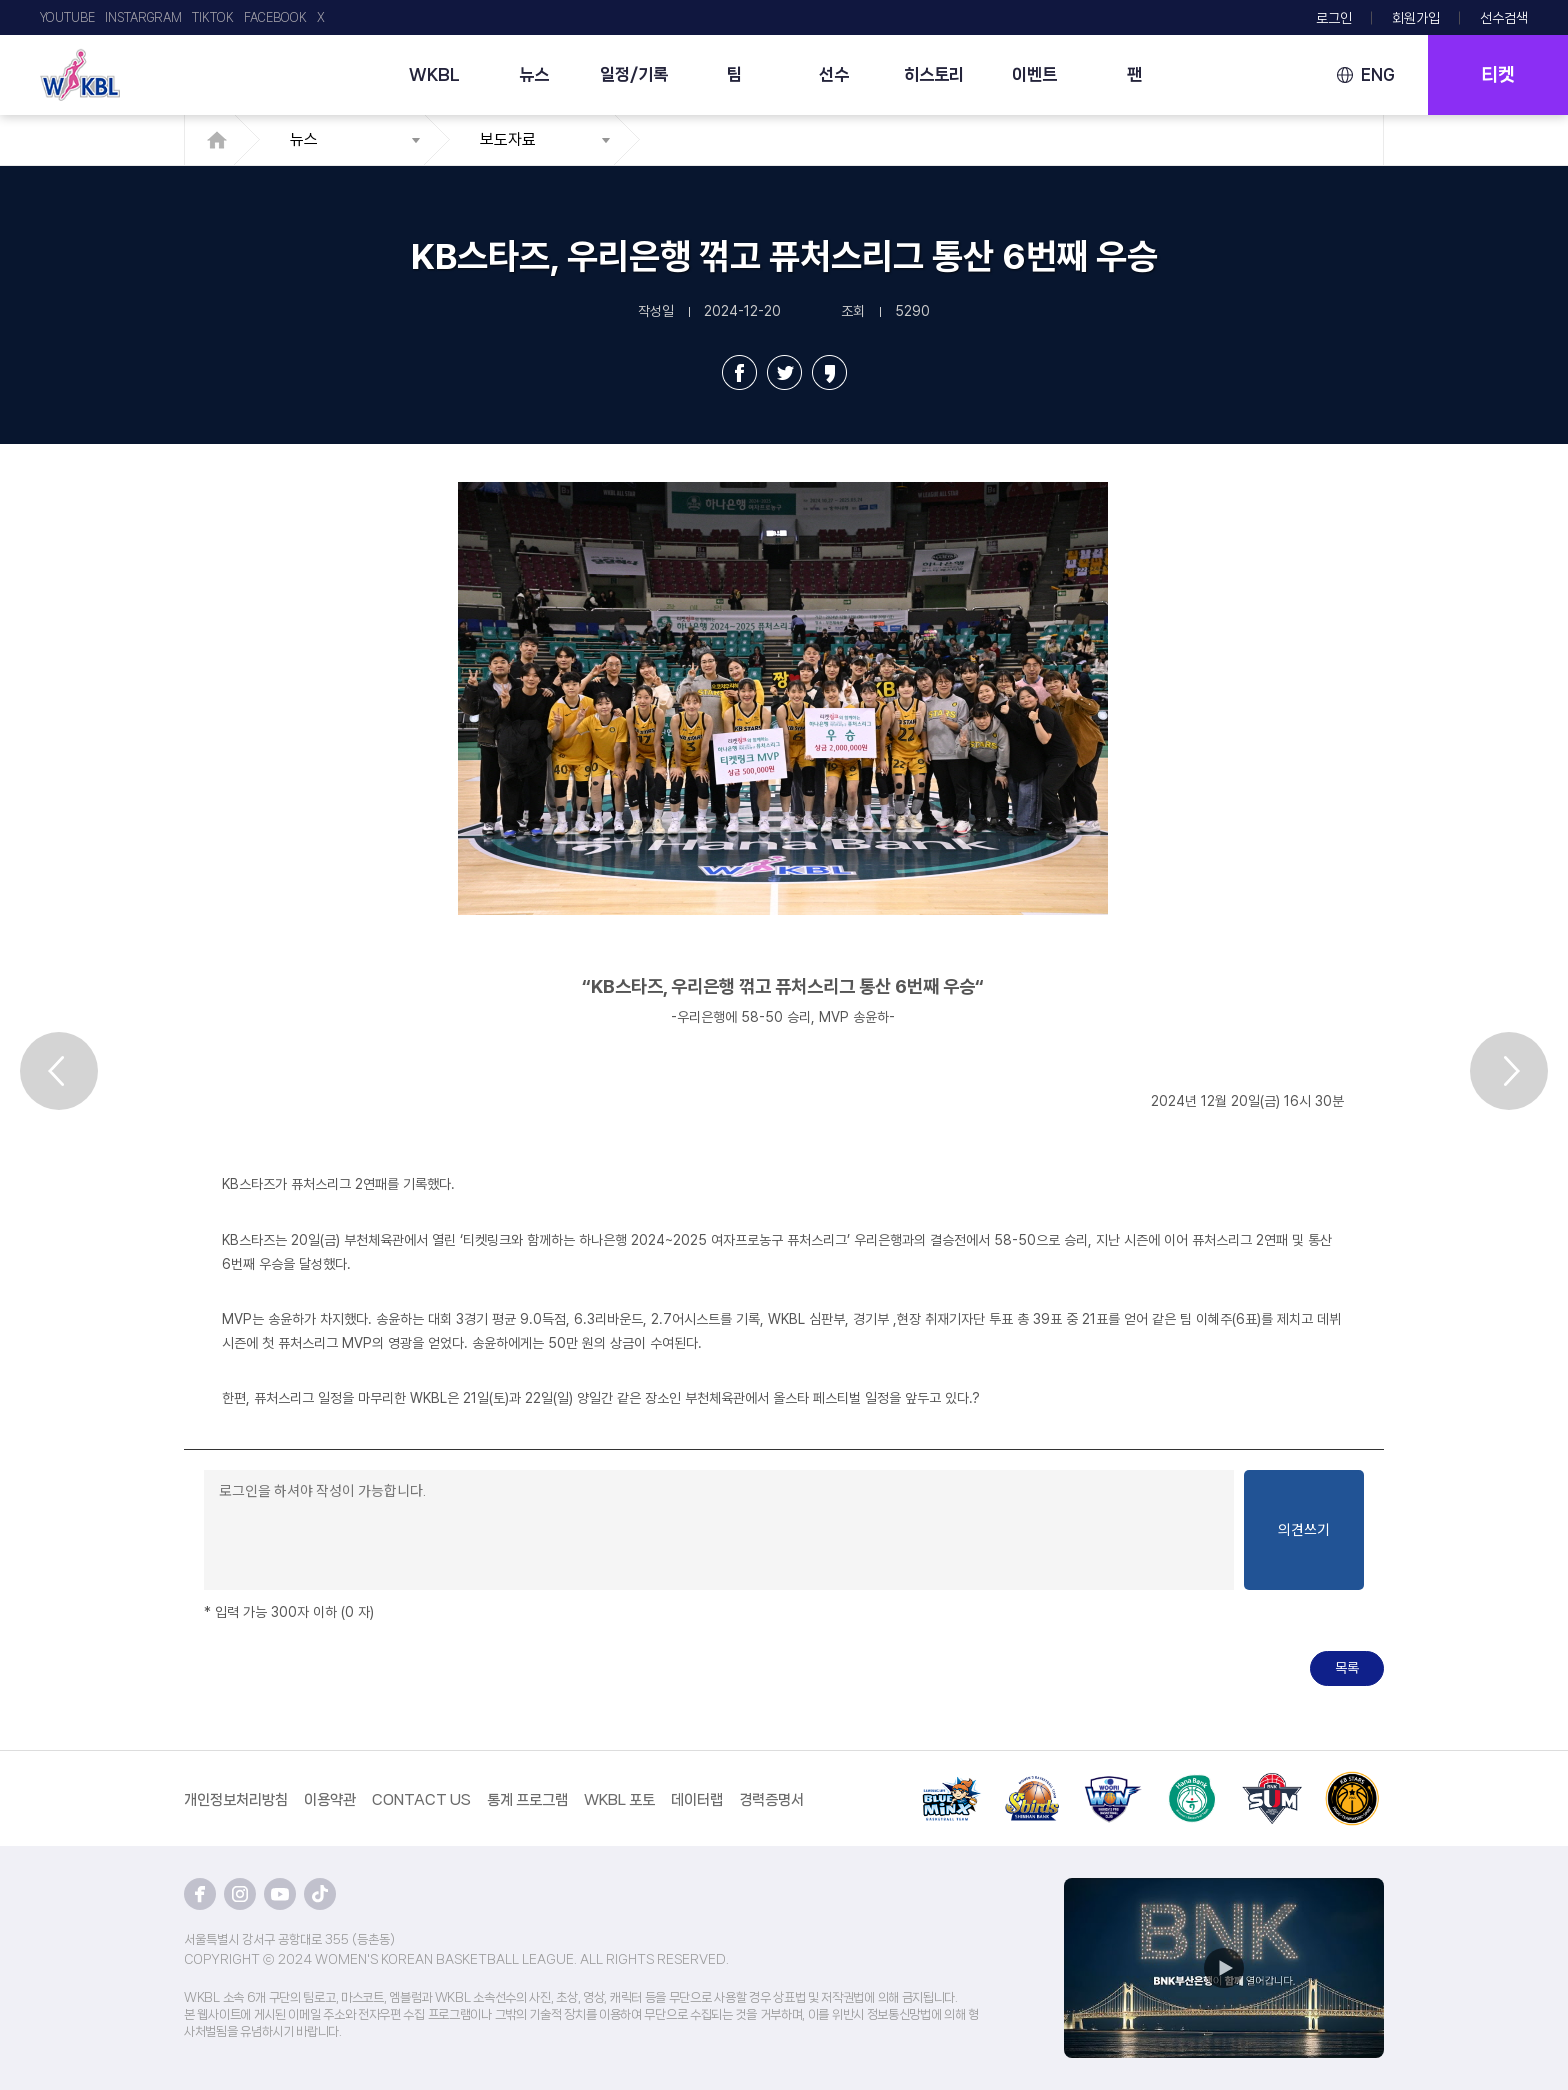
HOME (222, 140)
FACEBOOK (275, 17)
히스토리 (934, 74)
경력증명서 (771, 1800)
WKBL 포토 (619, 1800)
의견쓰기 (1304, 1530)
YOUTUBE (67, 17)
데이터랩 (697, 1800)
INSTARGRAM (143, 17)
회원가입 (1416, 18)
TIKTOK (213, 17)
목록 (1347, 1668)
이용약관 (330, 1800)
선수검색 (1504, 18)
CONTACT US (421, 1800)
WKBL (434, 74)
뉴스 (534, 74)
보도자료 (508, 139)
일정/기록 (634, 74)
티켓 (1498, 75)
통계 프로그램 (527, 1800)
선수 (834, 74)
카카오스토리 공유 (829, 372)
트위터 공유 (784, 372)
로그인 (1334, 18)
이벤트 (1034, 74)
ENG (1378, 74)
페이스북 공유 (739, 372)
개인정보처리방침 (236, 1800)
